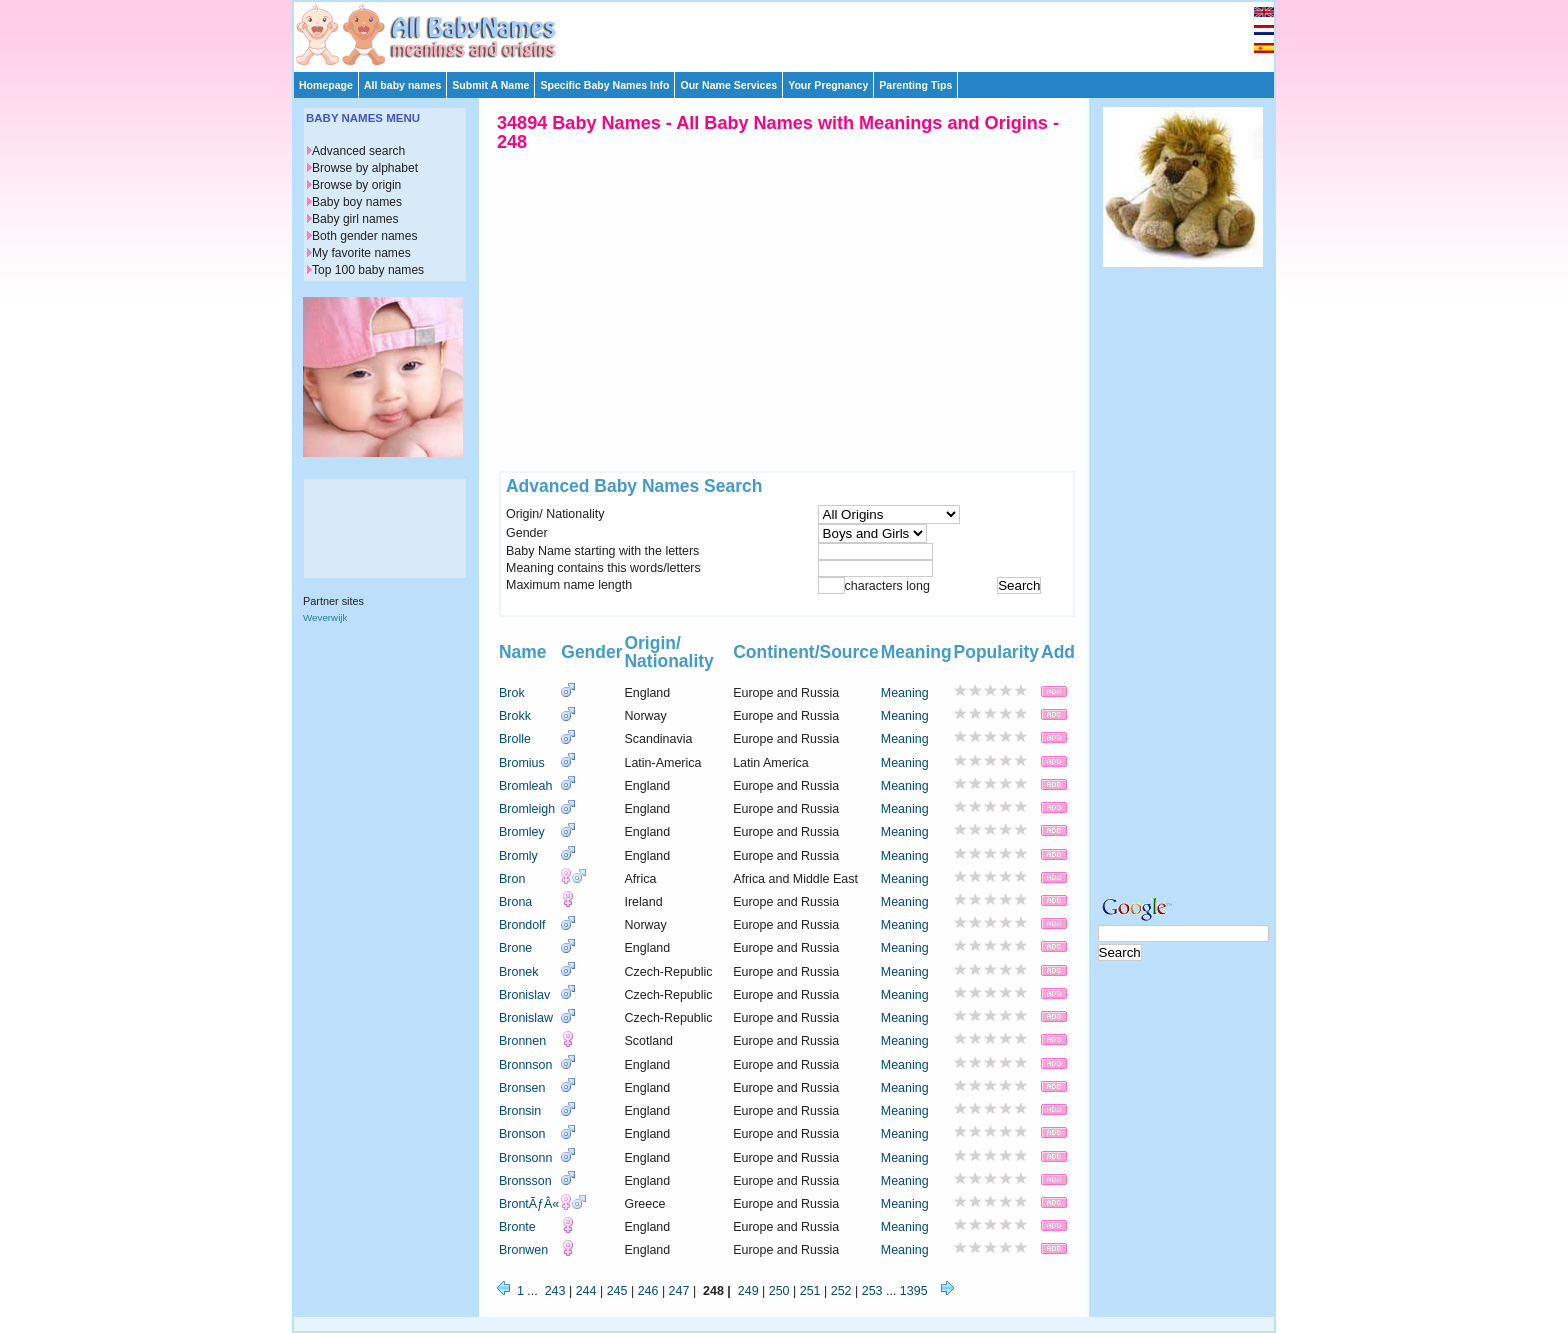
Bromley (522, 832)
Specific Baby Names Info (604, 85)
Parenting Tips (915, 85)
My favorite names (361, 253)
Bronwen (523, 1250)
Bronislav (524, 995)
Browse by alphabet (365, 168)
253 (872, 1291)
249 (748, 1291)
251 (810, 1291)
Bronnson (525, 1065)
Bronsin (520, 1111)
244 (586, 1291)
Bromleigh (527, 809)
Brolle (515, 739)
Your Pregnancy (828, 85)
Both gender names (364, 236)
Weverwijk (325, 617)
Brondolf (522, 925)
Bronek (519, 972)
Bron (512, 879)
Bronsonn (525, 1158)
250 (779, 1291)
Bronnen (522, 1041)
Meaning (905, 693)
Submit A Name (490, 85)
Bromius (522, 763)
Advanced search (358, 151)
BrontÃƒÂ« (529, 1204)
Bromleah (525, 786)
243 (555, 1291)
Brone (515, 948)
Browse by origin (356, 185)
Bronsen (522, 1088)
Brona (515, 902)
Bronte (517, 1227)
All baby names (402, 85)
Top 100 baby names (368, 270)
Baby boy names (357, 202)
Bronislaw (526, 1018)
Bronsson (525, 1181)
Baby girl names (355, 219)
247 (679, 1291)
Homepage (326, 85)
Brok (512, 693)
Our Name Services (728, 85)
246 (648, 1291)
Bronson (522, 1134)
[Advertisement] (793, 32)
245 (617, 1291)
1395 (914, 1291)
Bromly (518, 856)
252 (841, 1291)
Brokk (515, 716)
